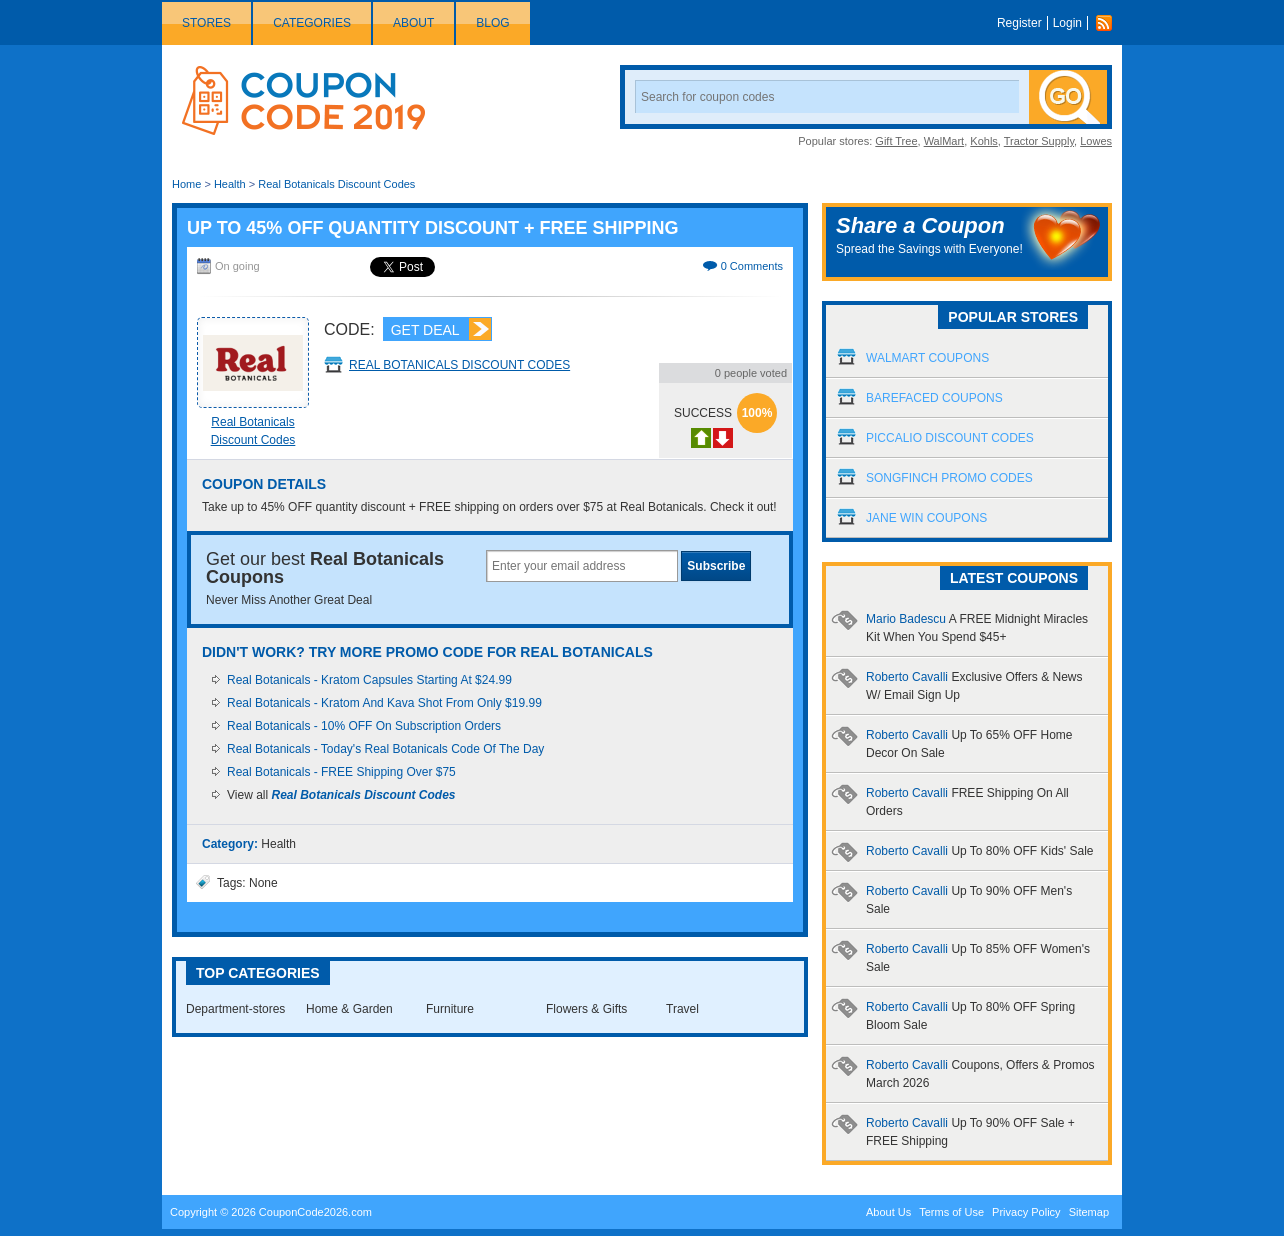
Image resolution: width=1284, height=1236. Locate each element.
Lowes (1096, 141)
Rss (1109, 23)
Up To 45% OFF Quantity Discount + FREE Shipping (433, 228)
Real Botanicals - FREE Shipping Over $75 (341, 772)
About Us (888, 1212)
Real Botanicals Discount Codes (336, 184)
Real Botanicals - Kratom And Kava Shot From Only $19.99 (384, 703)
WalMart (944, 141)
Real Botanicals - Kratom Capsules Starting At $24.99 (369, 680)
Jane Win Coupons (926, 518)
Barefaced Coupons (934, 398)
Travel (682, 1009)
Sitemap (1089, 1212)
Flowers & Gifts (586, 1009)
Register (1019, 23)
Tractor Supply (1039, 141)
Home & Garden (349, 1009)
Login (1067, 23)
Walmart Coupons (927, 358)
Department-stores (235, 1009)
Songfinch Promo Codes (949, 478)
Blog (492, 23)
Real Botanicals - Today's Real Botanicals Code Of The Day (385, 749)
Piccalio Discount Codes (950, 438)
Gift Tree (896, 141)
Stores (206, 23)
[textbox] (582, 566)
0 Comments (752, 266)
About (413, 23)
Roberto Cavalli (980, 851)
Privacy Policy (1026, 1212)
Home (186, 184)
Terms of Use (951, 1212)
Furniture (450, 1009)
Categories (312, 23)
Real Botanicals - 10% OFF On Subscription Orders (364, 726)
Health (230, 184)
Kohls (984, 141)
